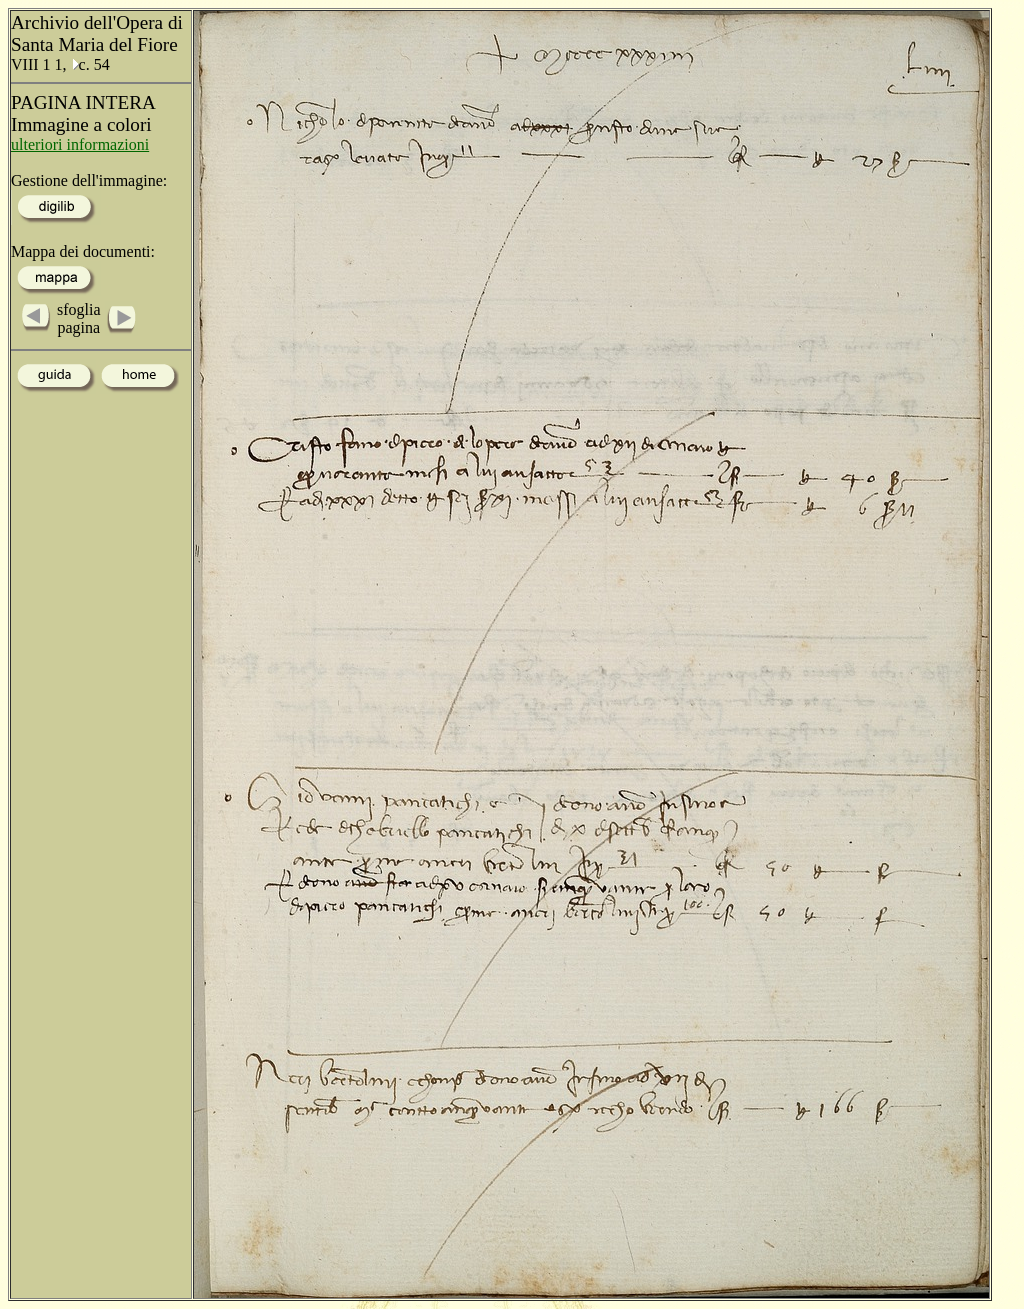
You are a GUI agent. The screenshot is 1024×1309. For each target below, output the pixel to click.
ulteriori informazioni (80, 144)
